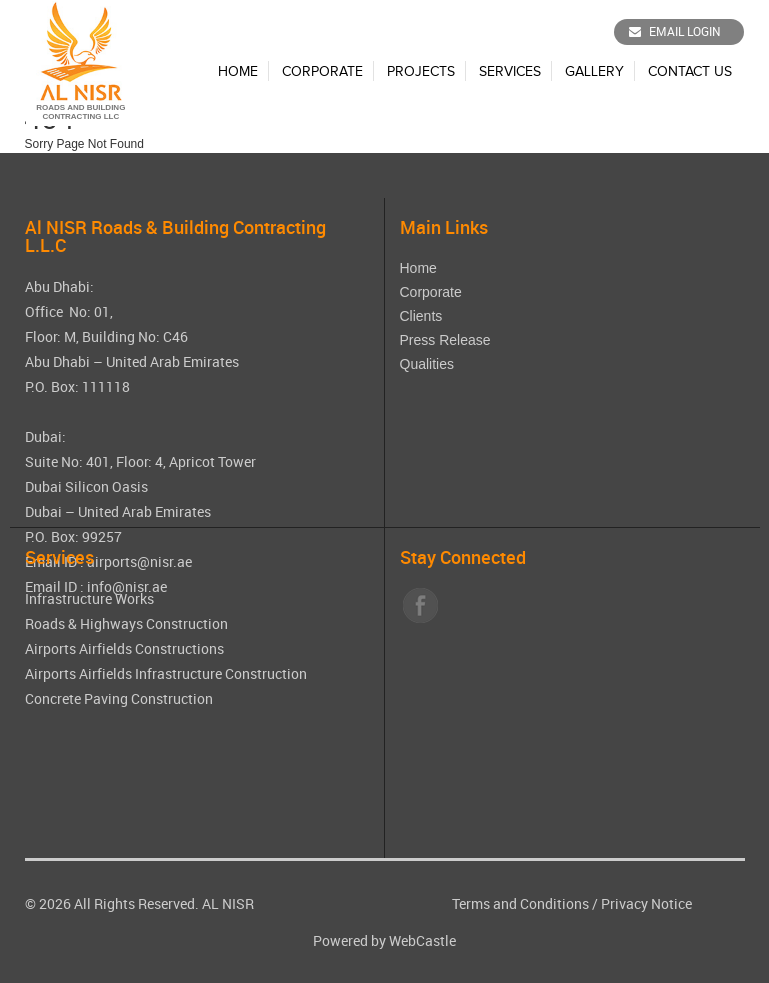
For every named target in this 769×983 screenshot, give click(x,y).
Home (238, 72)
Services (510, 72)
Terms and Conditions (520, 903)
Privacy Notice (646, 903)
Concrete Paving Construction (119, 698)
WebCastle (422, 940)
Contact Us (690, 72)
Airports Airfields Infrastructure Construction (166, 673)
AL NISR (228, 903)
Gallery (594, 72)
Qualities (427, 364)
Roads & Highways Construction (126, 623)
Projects (421, 72)
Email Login (675, 31)
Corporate (322, 72)
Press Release (445, 340)
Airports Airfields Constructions (124, 648)
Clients (421, 316)
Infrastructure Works (89, 598)
